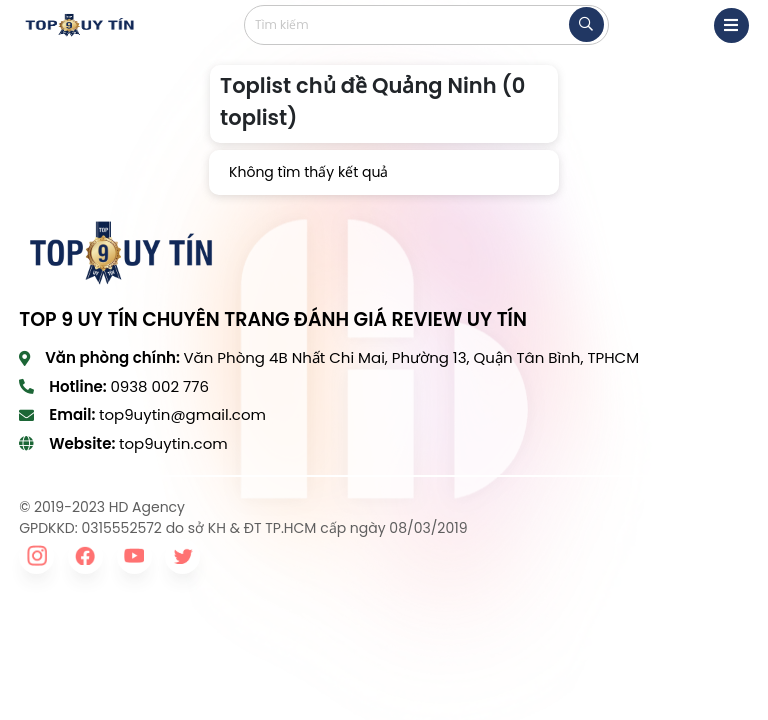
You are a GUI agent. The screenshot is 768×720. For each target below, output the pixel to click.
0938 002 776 (159, 386)
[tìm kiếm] (586, 24)
